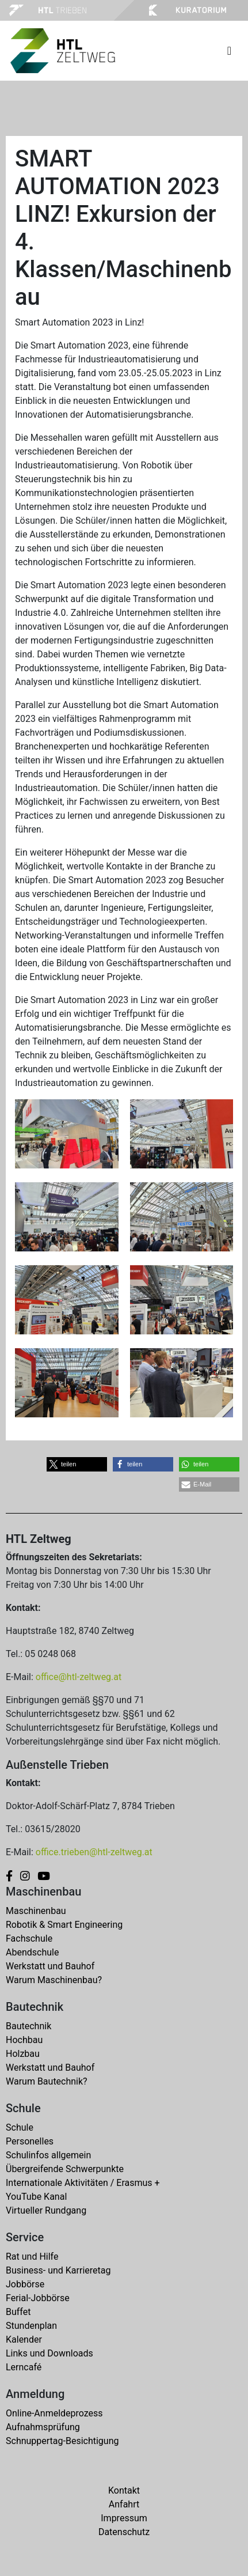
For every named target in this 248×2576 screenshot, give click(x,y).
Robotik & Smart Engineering (64, 1924)
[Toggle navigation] (229, 50)
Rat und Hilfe (32, 2256)
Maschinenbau (36, 1910)
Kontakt (124, 2490)
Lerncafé (23, 2367)
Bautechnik (28, 2026)
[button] (77, 1464)
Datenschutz (124, 2531)
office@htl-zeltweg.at (78, 1676)
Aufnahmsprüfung (43, 2427)
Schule (19, 2127)
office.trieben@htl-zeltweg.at (94, 1852)
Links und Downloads (49, 2353)
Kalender (24, 2339)
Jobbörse (25, 2284)
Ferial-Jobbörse (38, 2298)
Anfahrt (124, 2504)
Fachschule (29, 1938)
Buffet (18, 2311)
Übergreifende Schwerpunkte (65, 2168)
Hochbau (24, 2039)
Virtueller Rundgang (46, 2210)
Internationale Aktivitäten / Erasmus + (83, 2182)
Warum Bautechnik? (46, 2081)
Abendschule (32, 1952)
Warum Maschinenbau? (54, 1979)
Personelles (30, 2141)
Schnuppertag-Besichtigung (62, 2440)
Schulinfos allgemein (48, 2155)
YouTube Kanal (36, 2196)
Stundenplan (31, 2325)
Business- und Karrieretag (58, 2270)
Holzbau (23, 2053)
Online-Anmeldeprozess (54, 2413)
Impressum (124, 2518)
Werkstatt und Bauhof (50, 1966)
